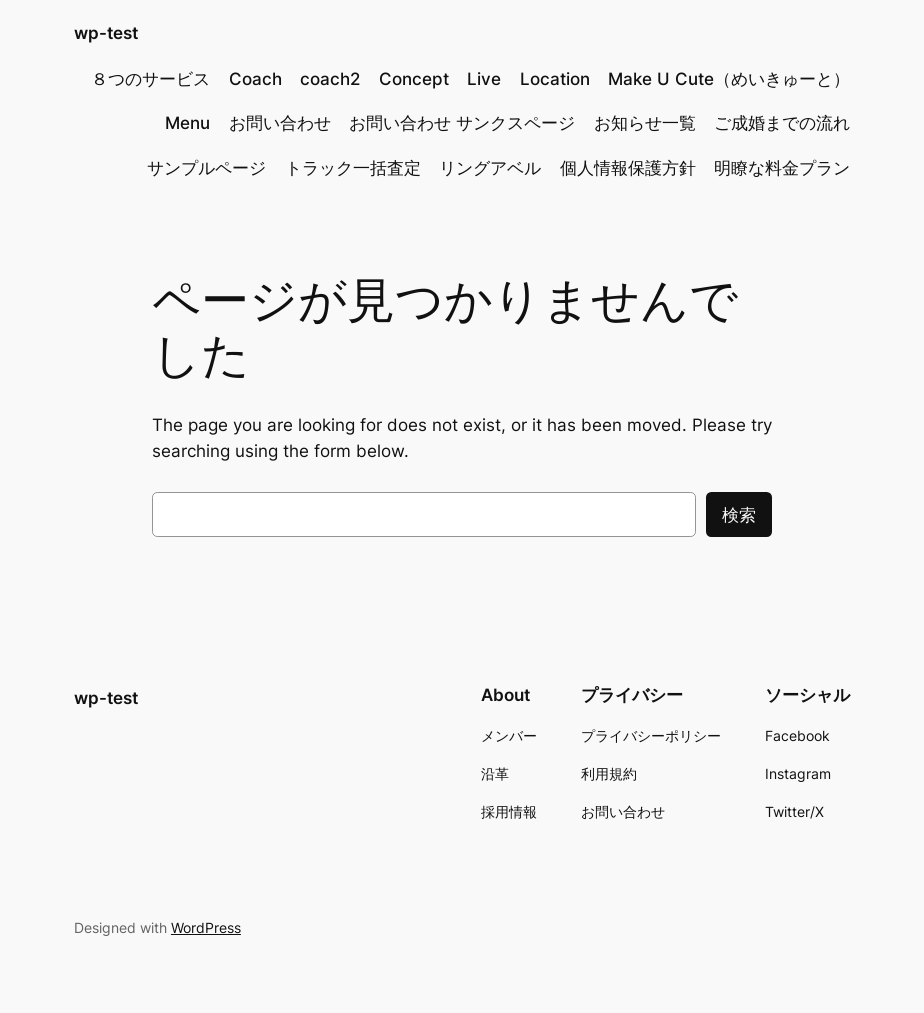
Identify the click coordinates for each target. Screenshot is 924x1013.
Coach (255, 79)
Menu (187, 123)
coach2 (330, 79)
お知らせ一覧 (645, 123)
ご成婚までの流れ (782, 123)
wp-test (106, 32)
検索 (739, 515)
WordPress (206, 927)
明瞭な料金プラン (782, 168)
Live (484, 79)
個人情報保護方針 (628, 168)
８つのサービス (150, 79)
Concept (414, 79)
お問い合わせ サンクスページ (462, 123)
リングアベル (490, 168)
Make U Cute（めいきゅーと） (729, 79)
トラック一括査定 (353, 168)
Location (555, 79)
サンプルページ (206, 168)
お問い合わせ (280, 123)
